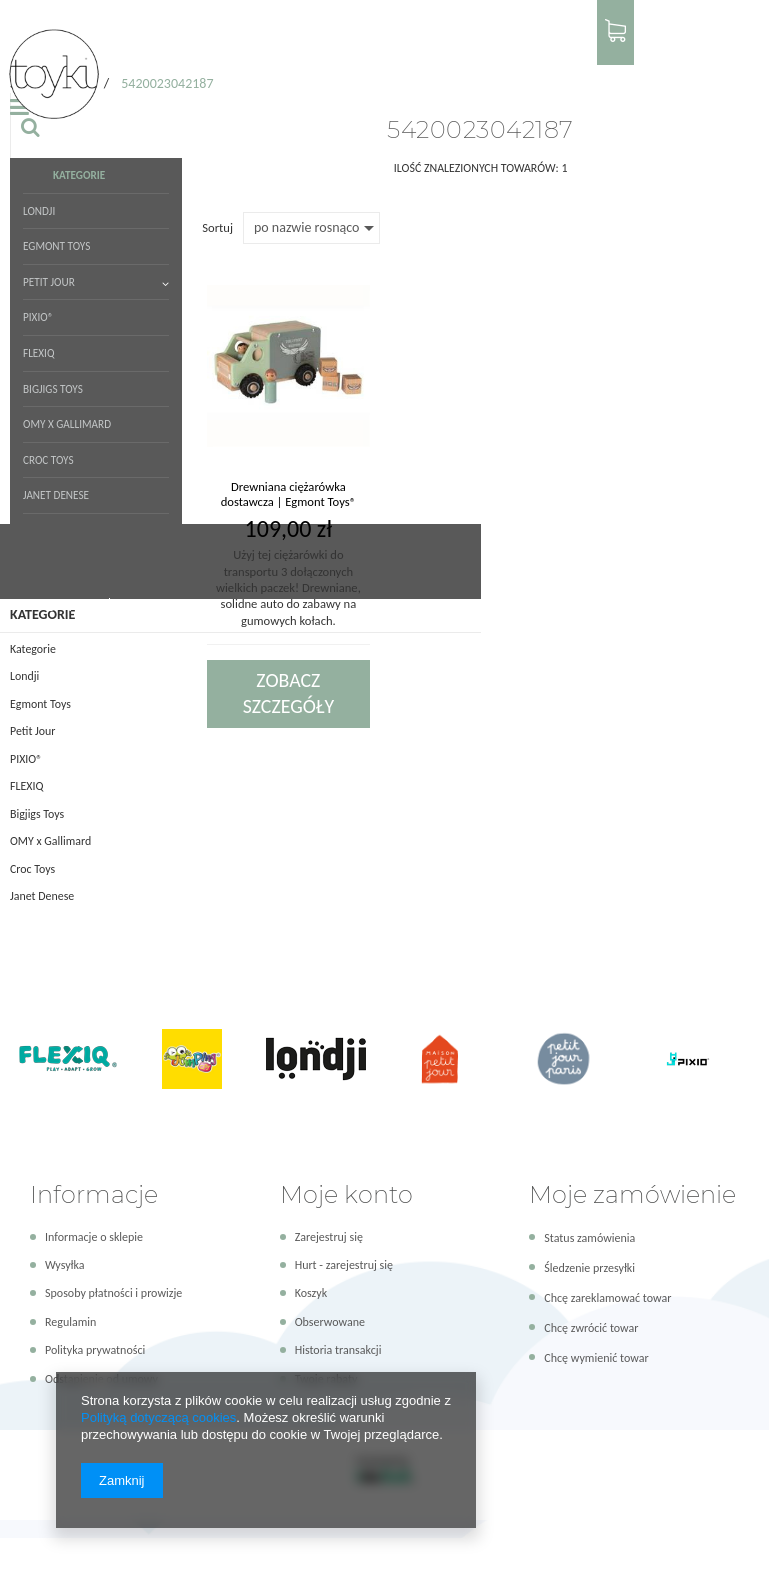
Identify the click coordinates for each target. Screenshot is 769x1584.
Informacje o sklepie (94, 1226)
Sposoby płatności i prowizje (113, 1282)
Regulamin (70, 1311)
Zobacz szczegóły (288, 860)
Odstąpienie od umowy (101, 1367)
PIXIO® (408, 75)
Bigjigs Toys (498, 75)
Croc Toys (240, 140)
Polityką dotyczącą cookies (158, 1417)
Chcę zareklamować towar (607, 1287)
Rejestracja (606, 21)
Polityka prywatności (95, 1339)
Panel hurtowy (701, 21)
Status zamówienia (589, 1227)
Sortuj (217, 393)
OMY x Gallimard (166, 140)
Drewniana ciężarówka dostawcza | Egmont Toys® (288, 660)
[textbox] (653, 75)
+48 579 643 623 (222, 22)
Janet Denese (304, 140)
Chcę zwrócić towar (591, 1317)
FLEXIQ (447, 75)
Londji (228, 75)
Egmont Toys (283, 75)
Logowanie (536, 21)
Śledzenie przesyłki (589, 1257)
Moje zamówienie (632, 1182)
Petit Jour (349, 75)
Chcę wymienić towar (596, 1347)
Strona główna (48, 230)
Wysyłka (65, 1254)
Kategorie (179, 75)
